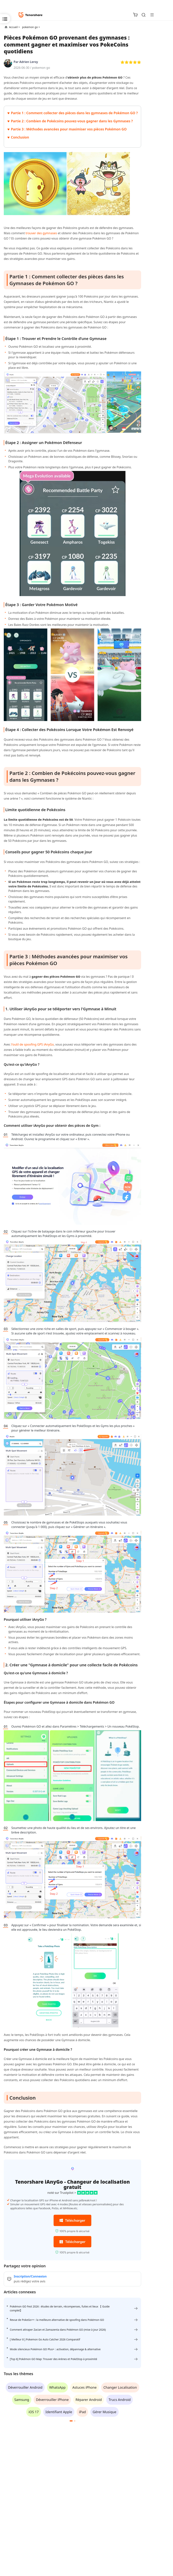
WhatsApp (57, 2387)
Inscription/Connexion (30, 2276)
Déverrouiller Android (25, 2387)
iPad (82, 2412)
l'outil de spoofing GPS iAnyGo (32, 1044)
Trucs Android (119, 2399)
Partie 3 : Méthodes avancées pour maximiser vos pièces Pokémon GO (69, 129)
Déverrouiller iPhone (52, 2399)
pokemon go (41, 68)
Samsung (21, 2399)
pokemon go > (31, 27)
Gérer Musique (104, 2412)
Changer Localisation (120, 2387)
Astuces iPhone (84, 2387)
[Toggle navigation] (151, 14)
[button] (71, 2420)
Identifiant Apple (58, 2412)
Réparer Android (88, 2399)
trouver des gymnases (41, 233)
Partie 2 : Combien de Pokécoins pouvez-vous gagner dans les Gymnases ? (72, 121)
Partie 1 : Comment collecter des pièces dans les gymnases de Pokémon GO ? (74, 113)
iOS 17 (33, 2412)
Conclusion (20, 137)
